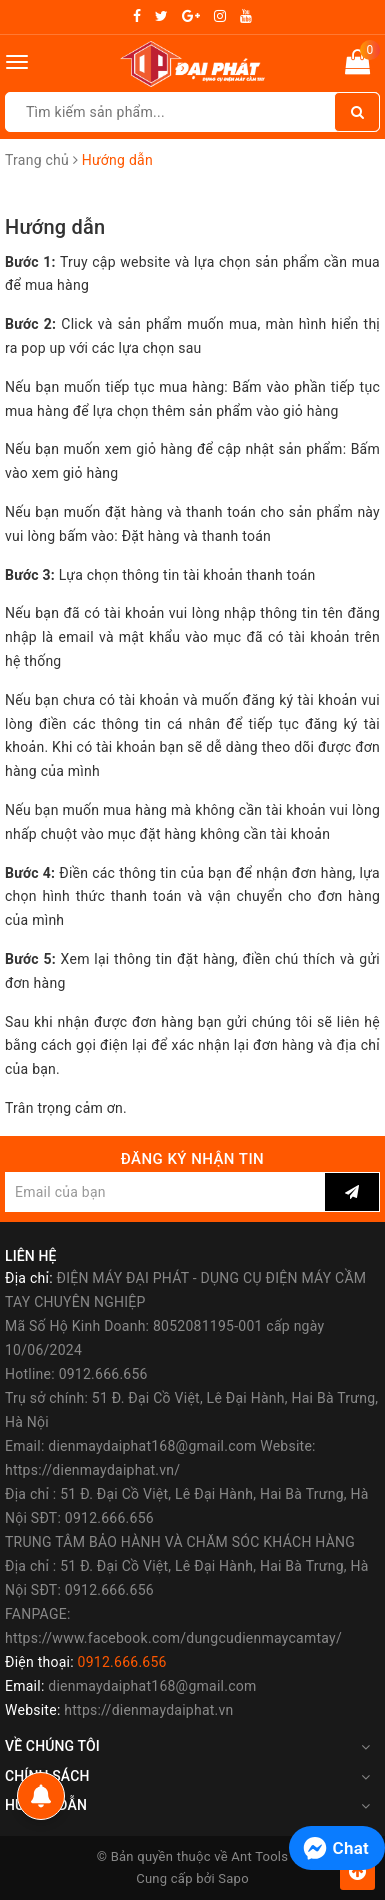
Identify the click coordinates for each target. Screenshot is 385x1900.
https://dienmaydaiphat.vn (148, 1710)
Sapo (233, 1878)
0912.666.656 (122, 1662)
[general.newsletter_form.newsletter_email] (165, 1192)
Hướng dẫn (55, 227)
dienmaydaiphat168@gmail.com (152, 1686)
